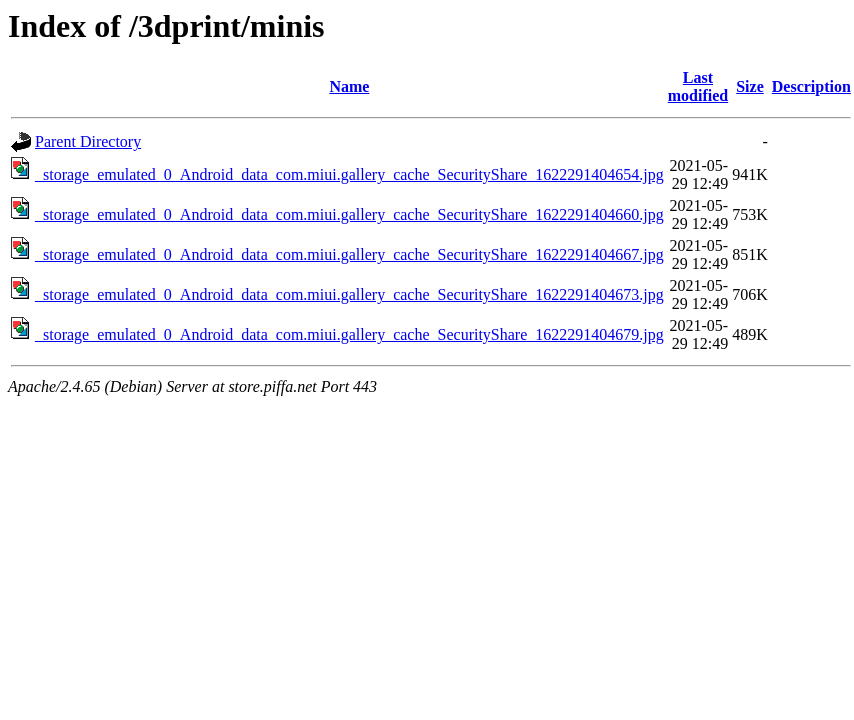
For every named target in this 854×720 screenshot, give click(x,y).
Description (811, 86)
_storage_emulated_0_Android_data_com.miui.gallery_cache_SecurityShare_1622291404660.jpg (349, 214)
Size (750, 86)
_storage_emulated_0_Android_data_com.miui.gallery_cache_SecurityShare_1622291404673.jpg (349, 294)
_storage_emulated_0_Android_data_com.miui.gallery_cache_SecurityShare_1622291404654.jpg (349, 174)
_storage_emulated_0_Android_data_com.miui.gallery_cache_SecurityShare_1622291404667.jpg (349, 254)
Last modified (698, 86)
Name (349, 86)
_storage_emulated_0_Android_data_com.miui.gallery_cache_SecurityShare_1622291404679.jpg (349, 334)
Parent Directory (88, 141)
